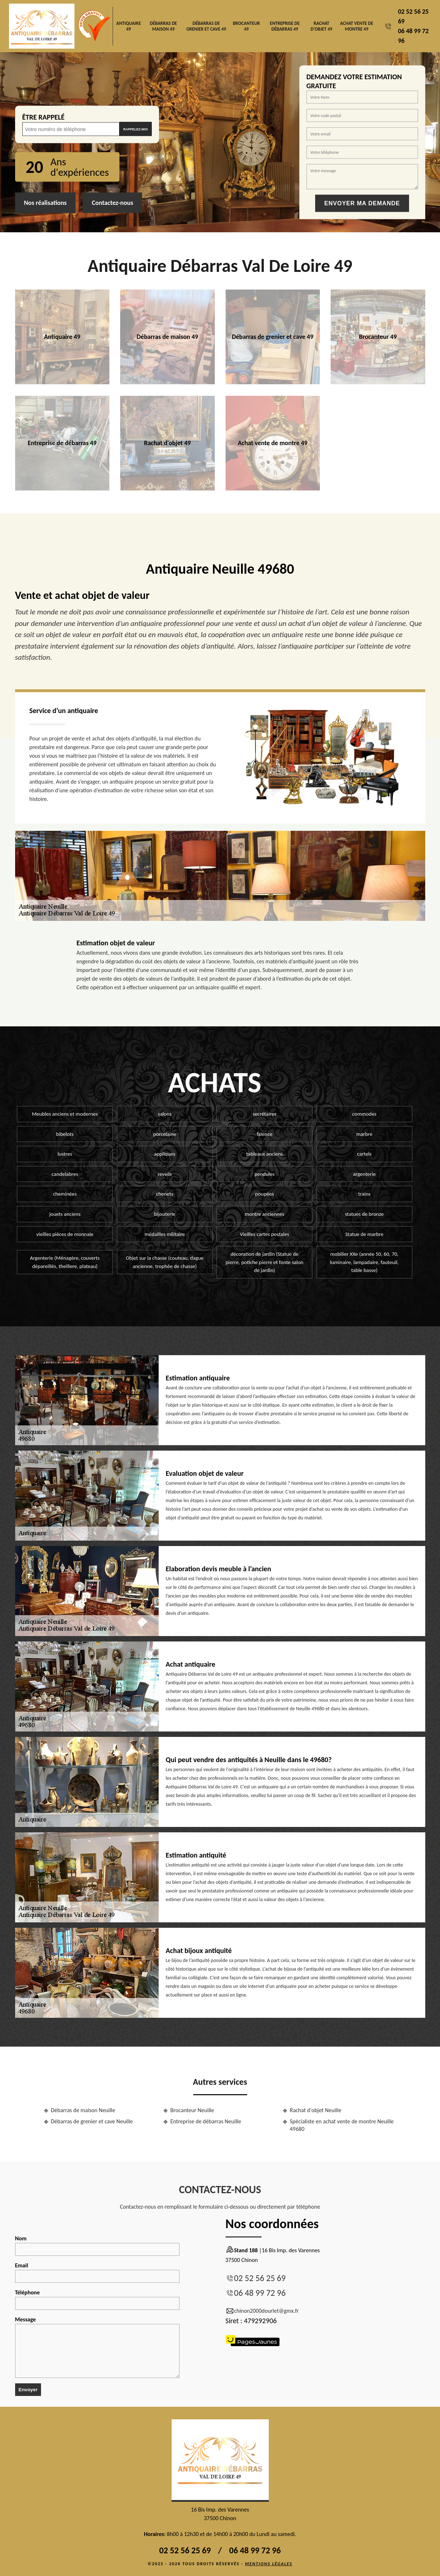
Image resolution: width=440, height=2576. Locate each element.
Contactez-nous (112, 203)
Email (97, 2272)
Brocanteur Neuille (192, 2110)
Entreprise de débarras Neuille (206, 2121)
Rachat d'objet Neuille (315, 2110)
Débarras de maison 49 (163, 26)
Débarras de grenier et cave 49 (206, 26)
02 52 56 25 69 (260, 2278)
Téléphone (97, 2299)
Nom (97, 2245)
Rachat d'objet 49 (321, 26)
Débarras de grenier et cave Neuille (92, 2121)
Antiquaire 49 (128, 26)
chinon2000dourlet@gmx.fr (262, 2311)
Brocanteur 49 (246, 26)
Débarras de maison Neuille (83, 2110)
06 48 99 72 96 (260, 2293)
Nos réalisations (45, 203)
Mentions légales (268, 2563)
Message (97, 2347)
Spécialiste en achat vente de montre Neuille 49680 (342, 2125)
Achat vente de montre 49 (356, 26)
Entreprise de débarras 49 (285, 26)
